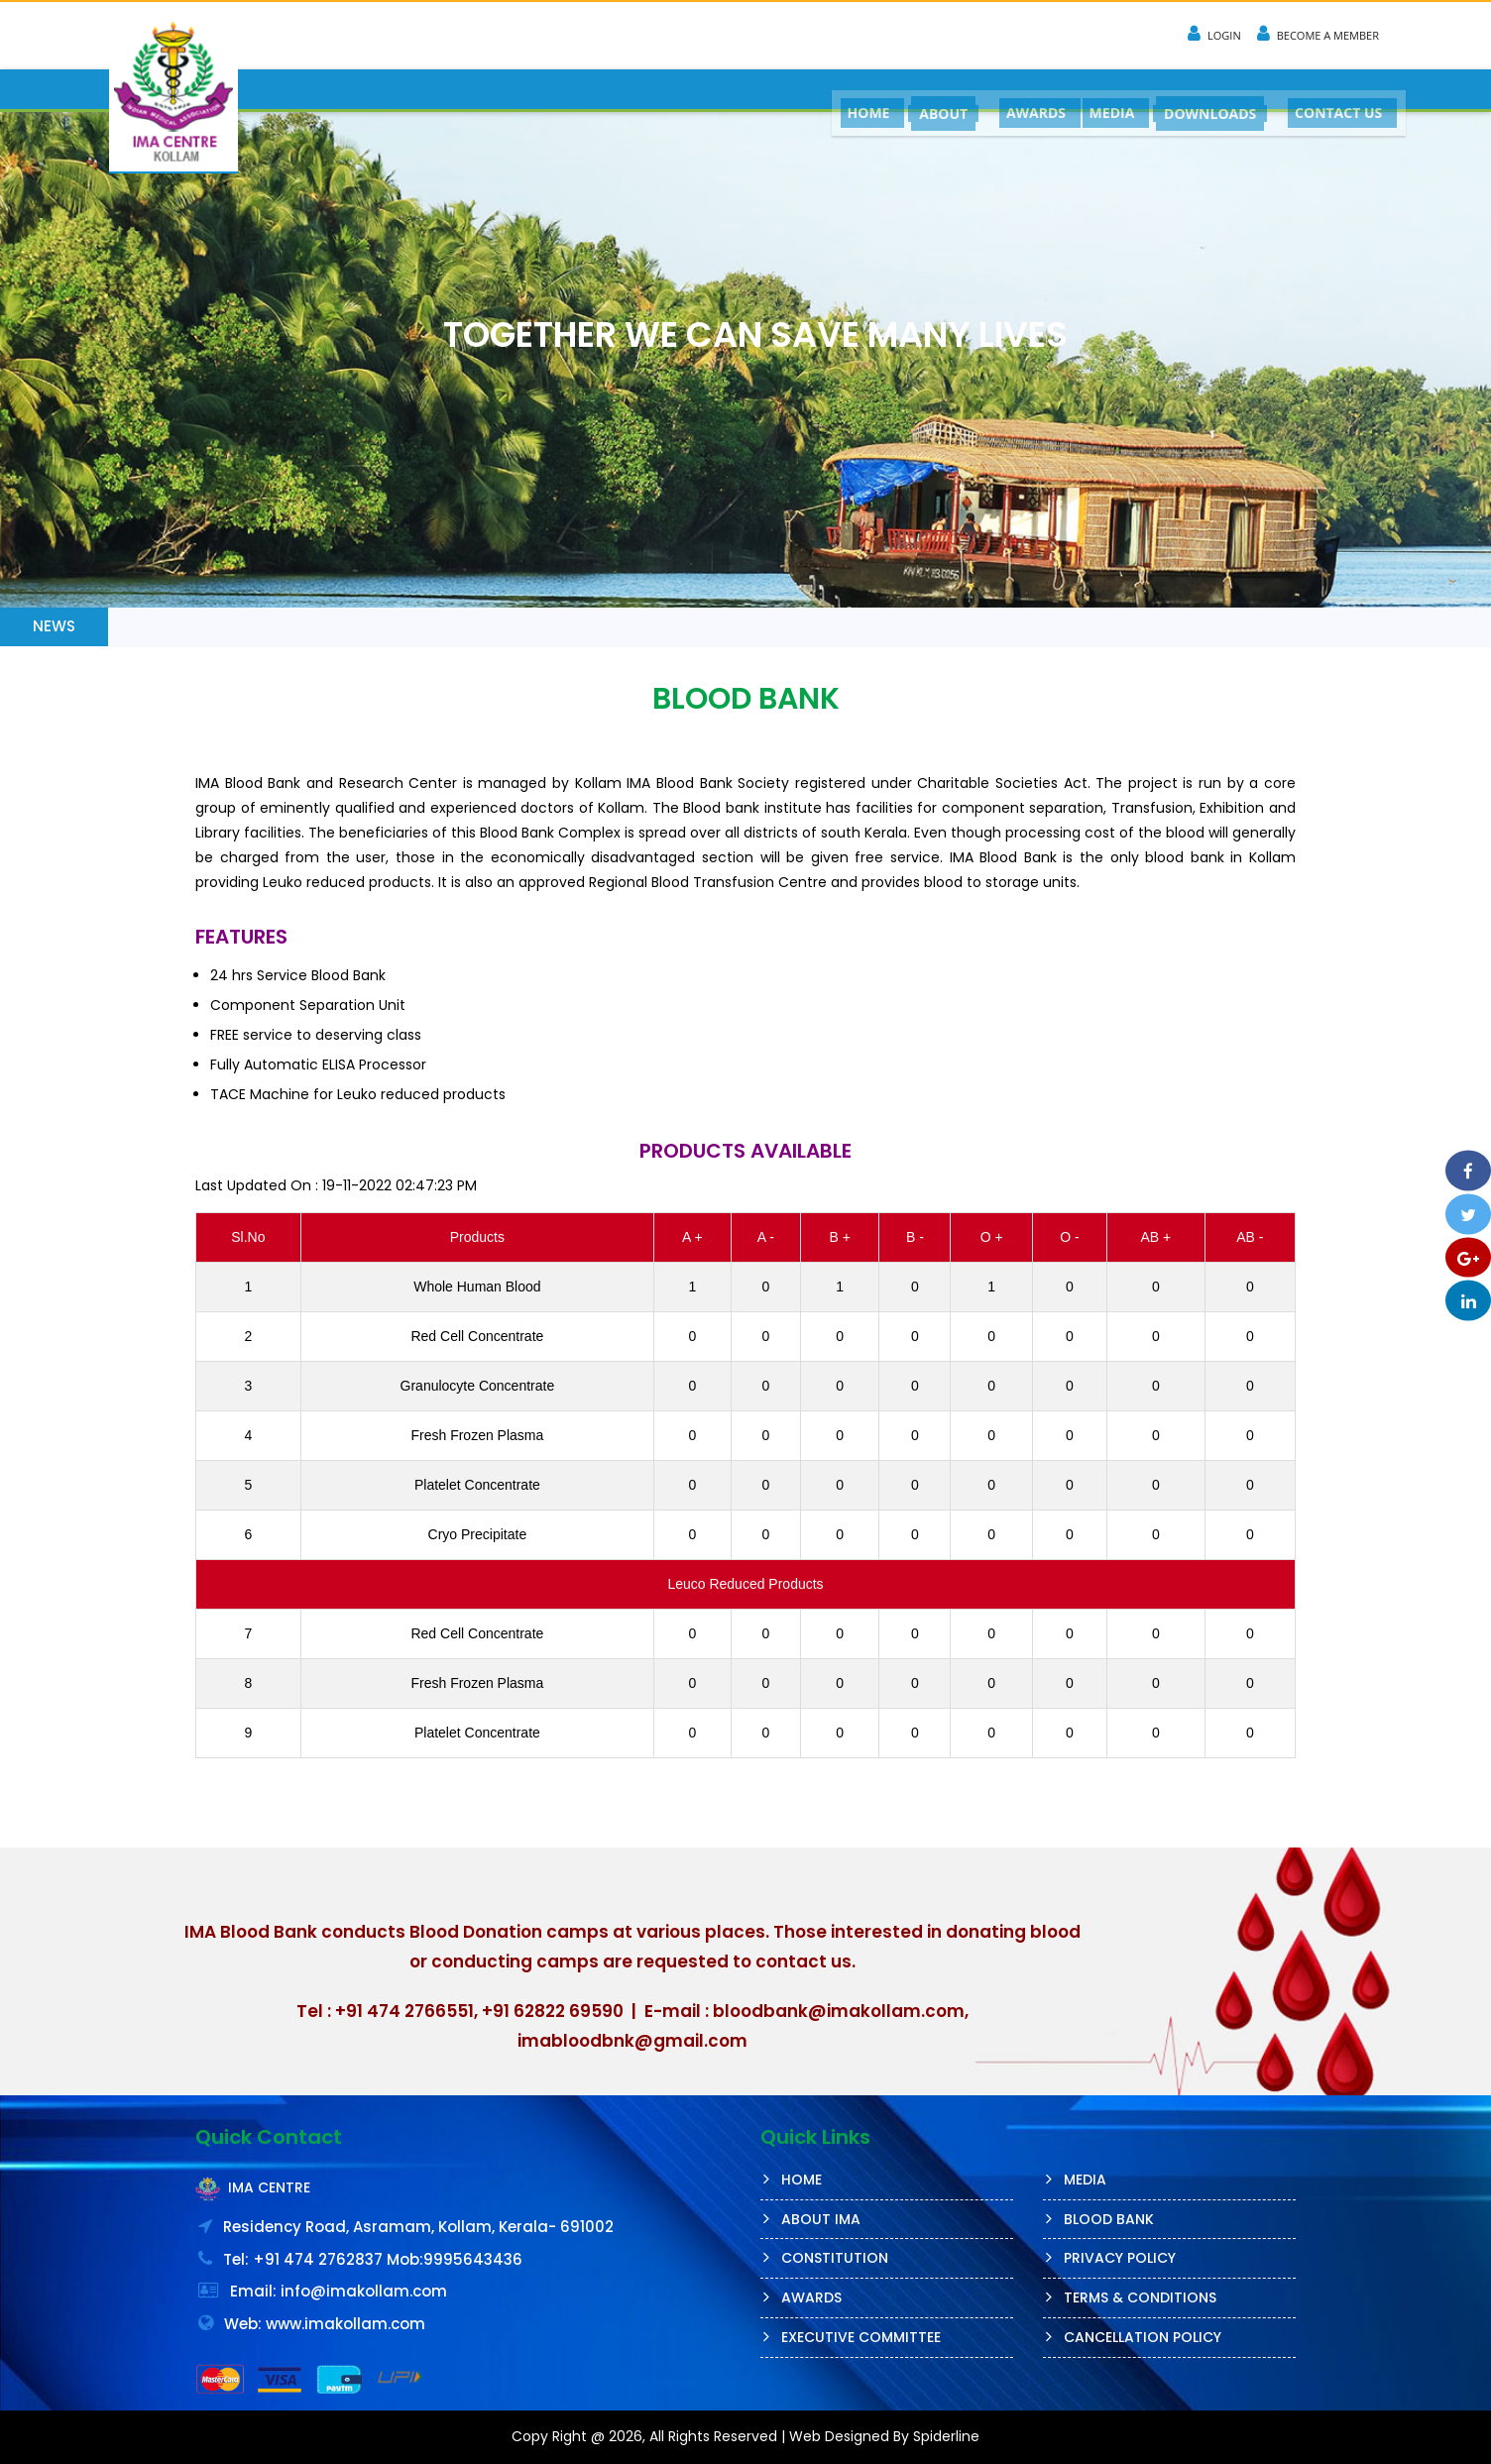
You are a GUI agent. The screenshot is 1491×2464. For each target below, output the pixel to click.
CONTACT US (1336, 89)
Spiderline (946, 2436)
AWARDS (1025, 89)
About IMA (820, 2219)
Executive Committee (861, 2337)
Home (801, 2179)
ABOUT (930, 90)
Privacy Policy (1120, 2258)
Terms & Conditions (1140, 2297)
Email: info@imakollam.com (338, 2291)
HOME (853, 89)
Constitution (834, 2258)
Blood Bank (1109, 2219)
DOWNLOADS (1206, 90)
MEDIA (1105, 89)
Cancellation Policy (1142, 2337)
